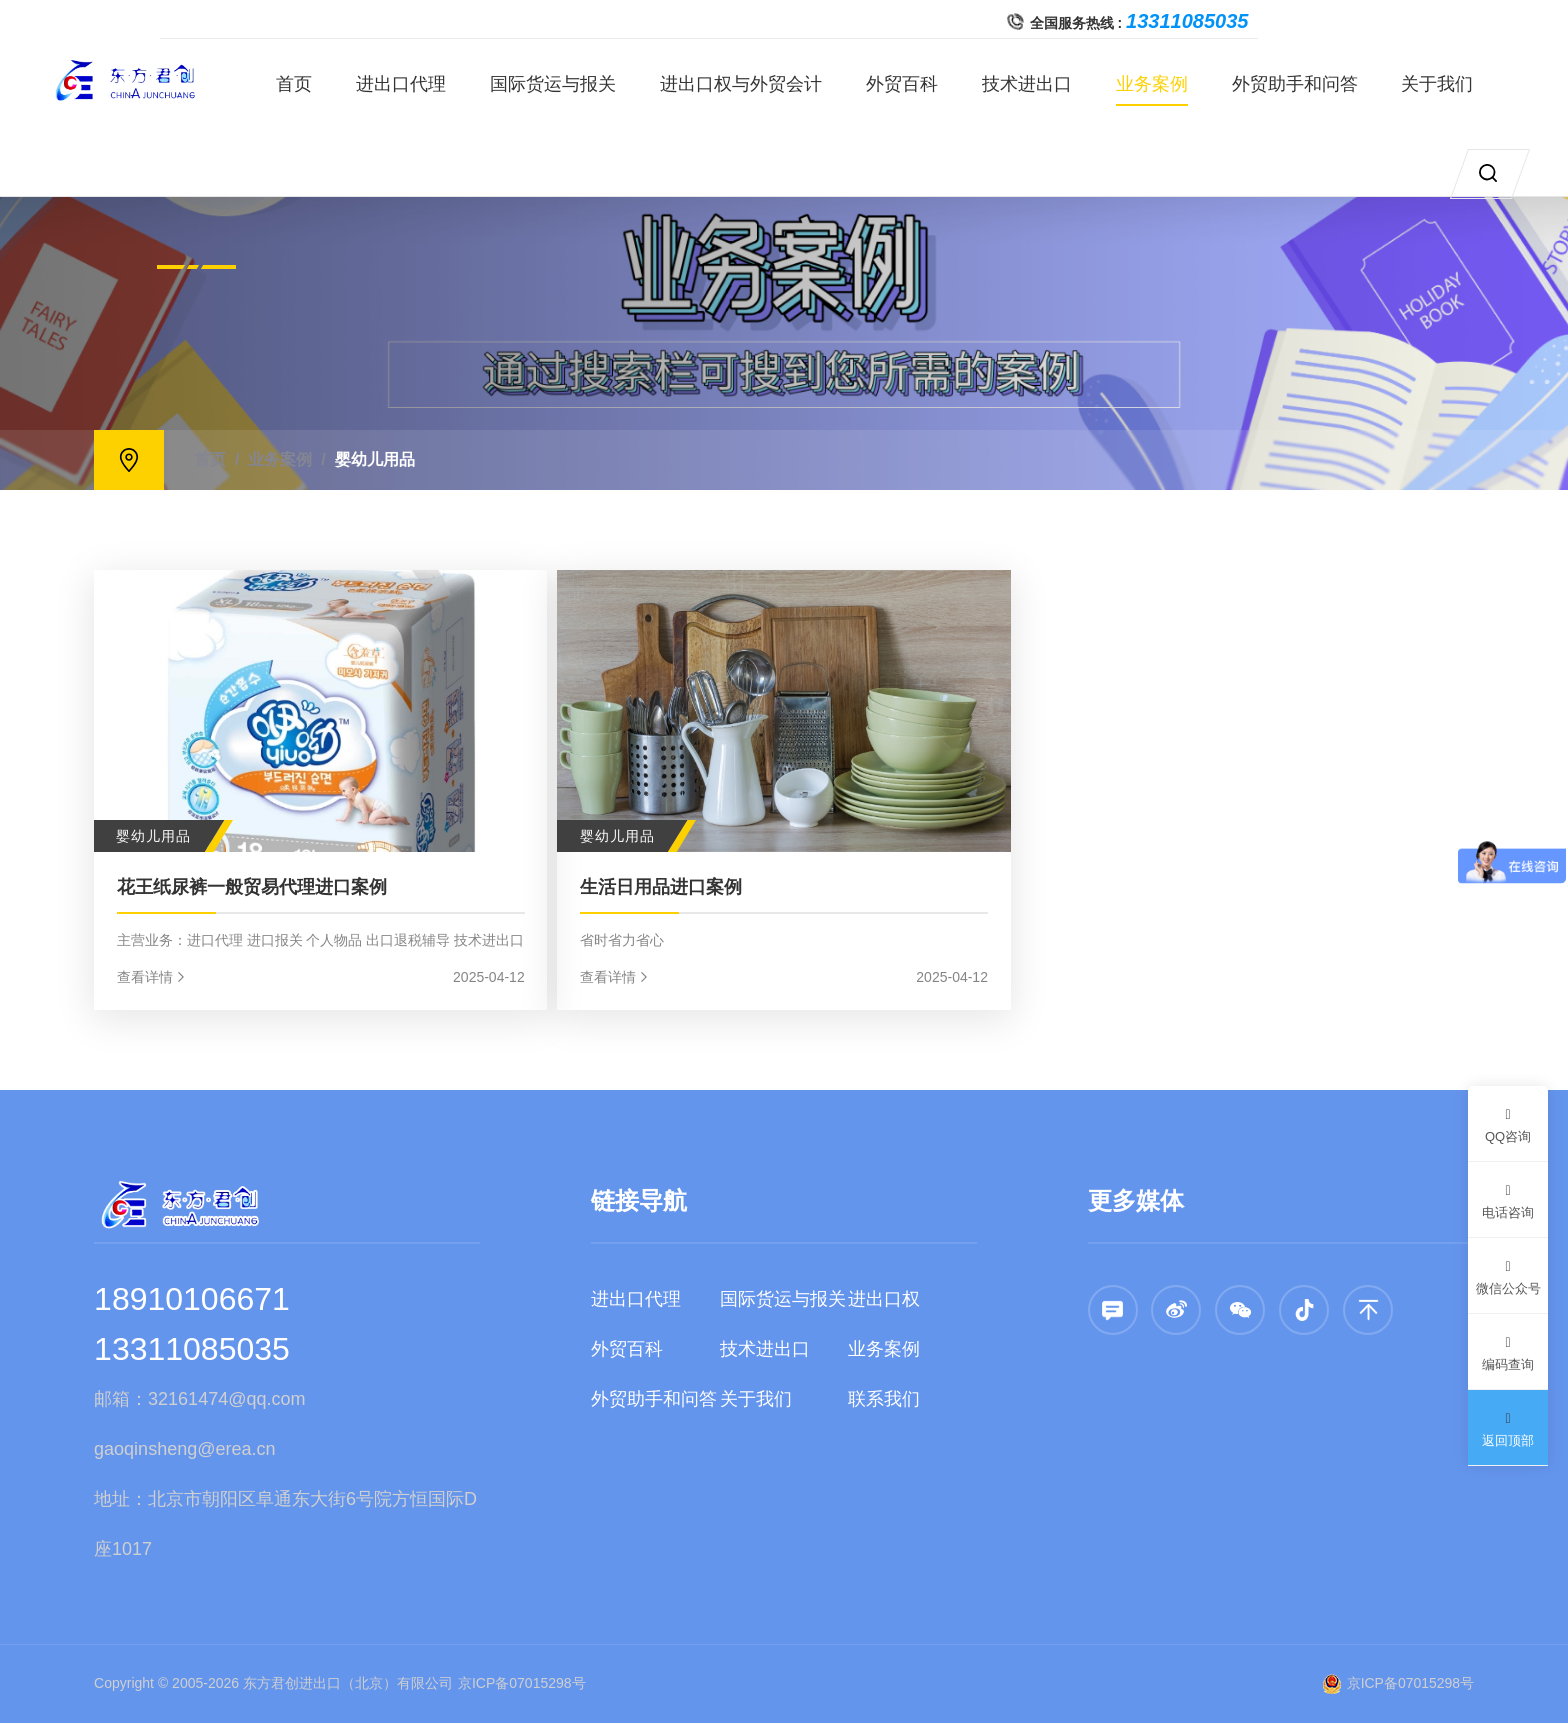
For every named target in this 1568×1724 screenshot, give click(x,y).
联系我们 (884, 1400)
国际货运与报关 (565, 84)
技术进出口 (1039, 84)
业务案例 (1163, 84)
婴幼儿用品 (375, 459)
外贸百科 (914, 84)
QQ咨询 (1508, 1122)
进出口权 (884, 1300)
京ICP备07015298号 (522, 1684)
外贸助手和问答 (1306, 84)
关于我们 (1449, 84)
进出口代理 (413, 84)
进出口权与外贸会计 (753, 84)
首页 (306, 84)
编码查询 (1508, 1350)
